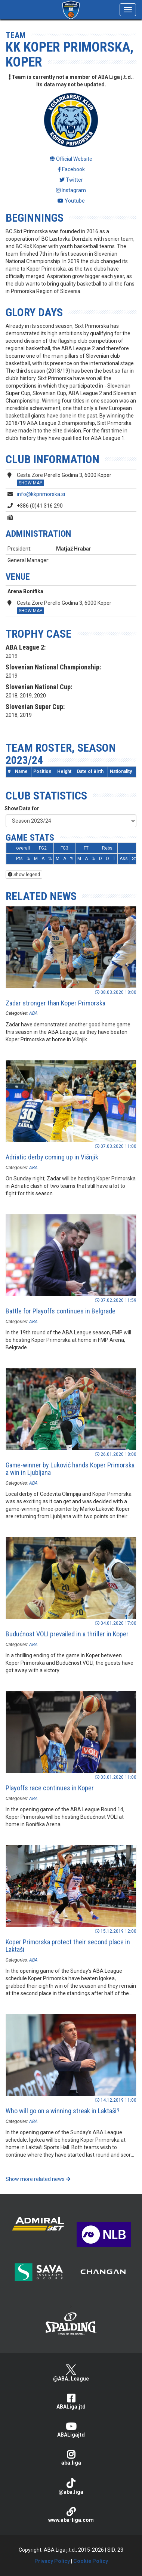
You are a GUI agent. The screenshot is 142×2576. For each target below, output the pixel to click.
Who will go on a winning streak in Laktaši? (63, 2111)
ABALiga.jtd (71, 2402)
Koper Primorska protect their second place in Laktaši (68, 1945)
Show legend (24, 874)
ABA (33, 1013)
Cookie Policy (90, 2561)
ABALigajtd (71, 2430)
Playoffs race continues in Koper (50, 1788)
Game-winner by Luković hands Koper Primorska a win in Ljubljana (70, 1468)
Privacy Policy (52, 2561)
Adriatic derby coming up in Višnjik (52, 1157)
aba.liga (71, 2458)
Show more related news (38, 2179)
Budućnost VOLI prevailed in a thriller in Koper (67, 1634)
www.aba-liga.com (71, 2515)
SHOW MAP (30, 483)
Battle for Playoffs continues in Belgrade (60, 1311)
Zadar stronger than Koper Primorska (55, 1003)
